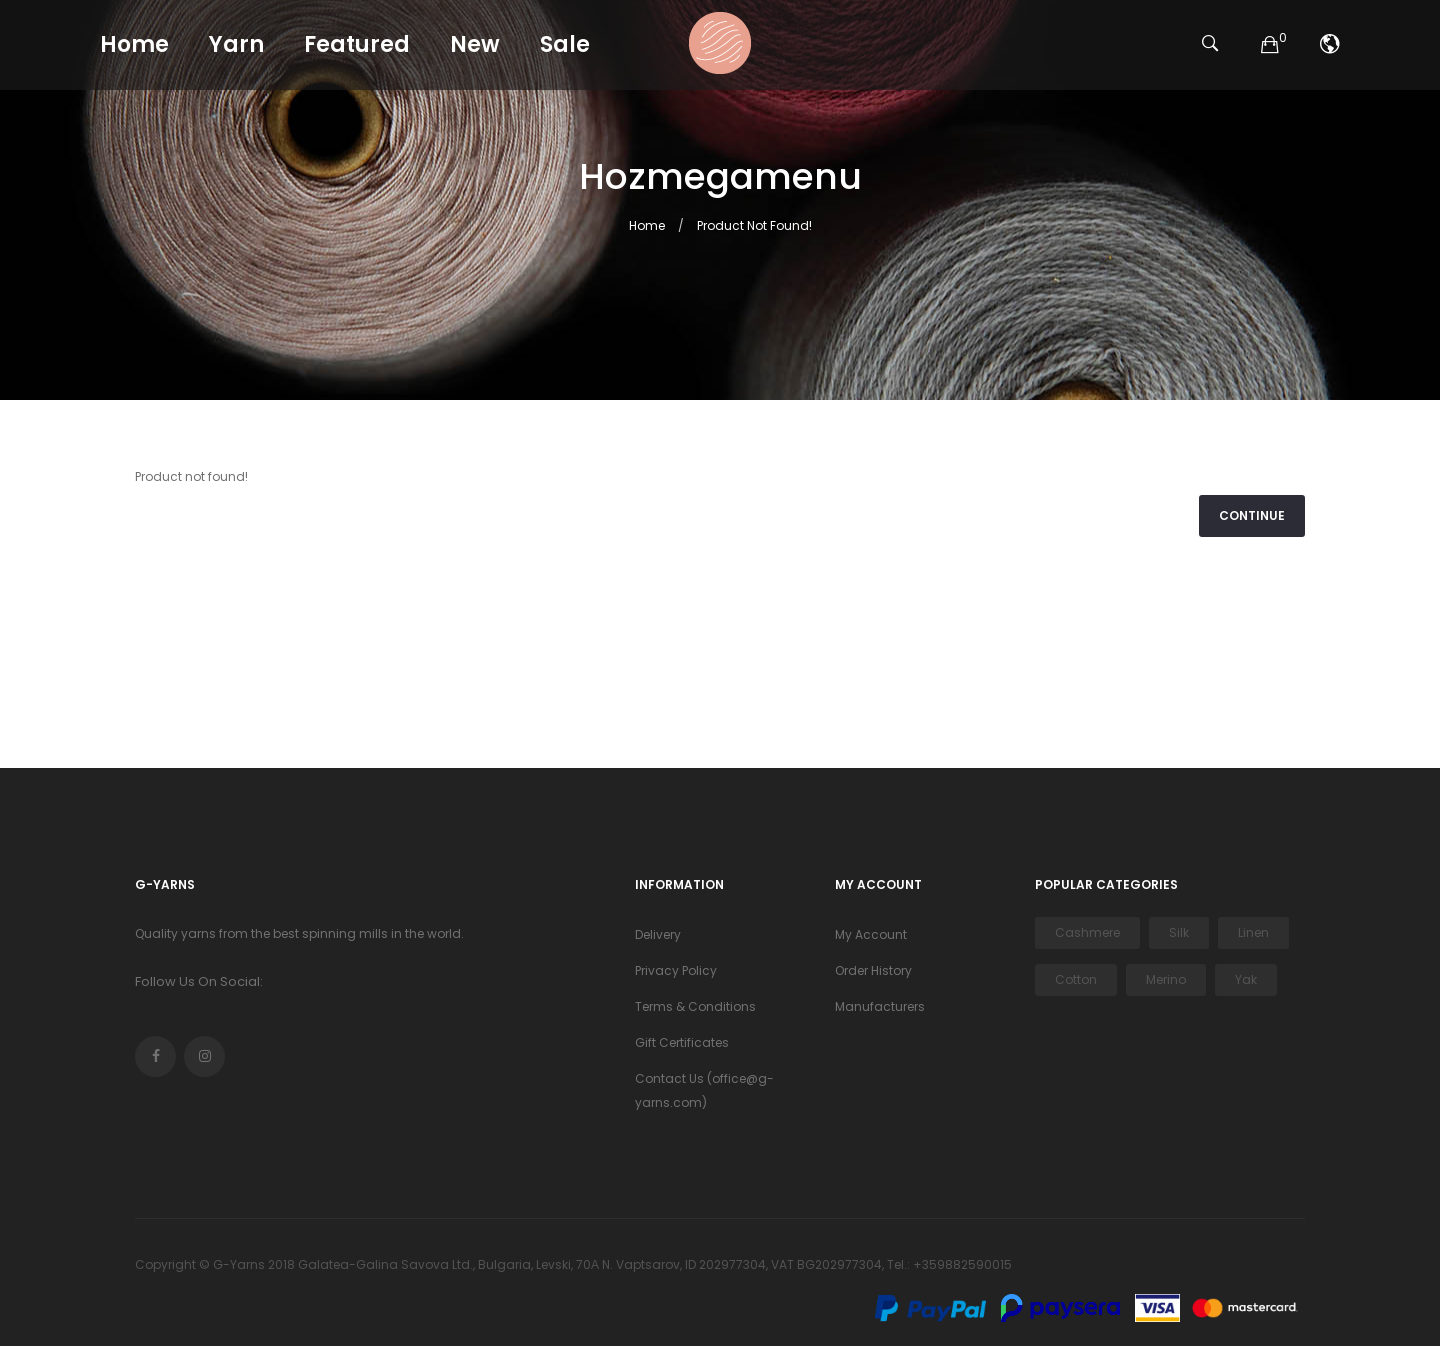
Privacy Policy (676, 970)
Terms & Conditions (695, 1006)
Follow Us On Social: (199, 981)
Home (647, 225)
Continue (1252, 515)
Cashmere (1087, 932)
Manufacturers (880, 1006)
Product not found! (754, 225)
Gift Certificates (682, 1042)
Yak (1246, 979)
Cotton (1076, 979)
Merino (1166, 979)
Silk (1179, 932)
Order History (873, 970)
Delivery (658, 934)
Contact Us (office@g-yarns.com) (704, 1090)
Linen (1253, 932)
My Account (871, 934)
